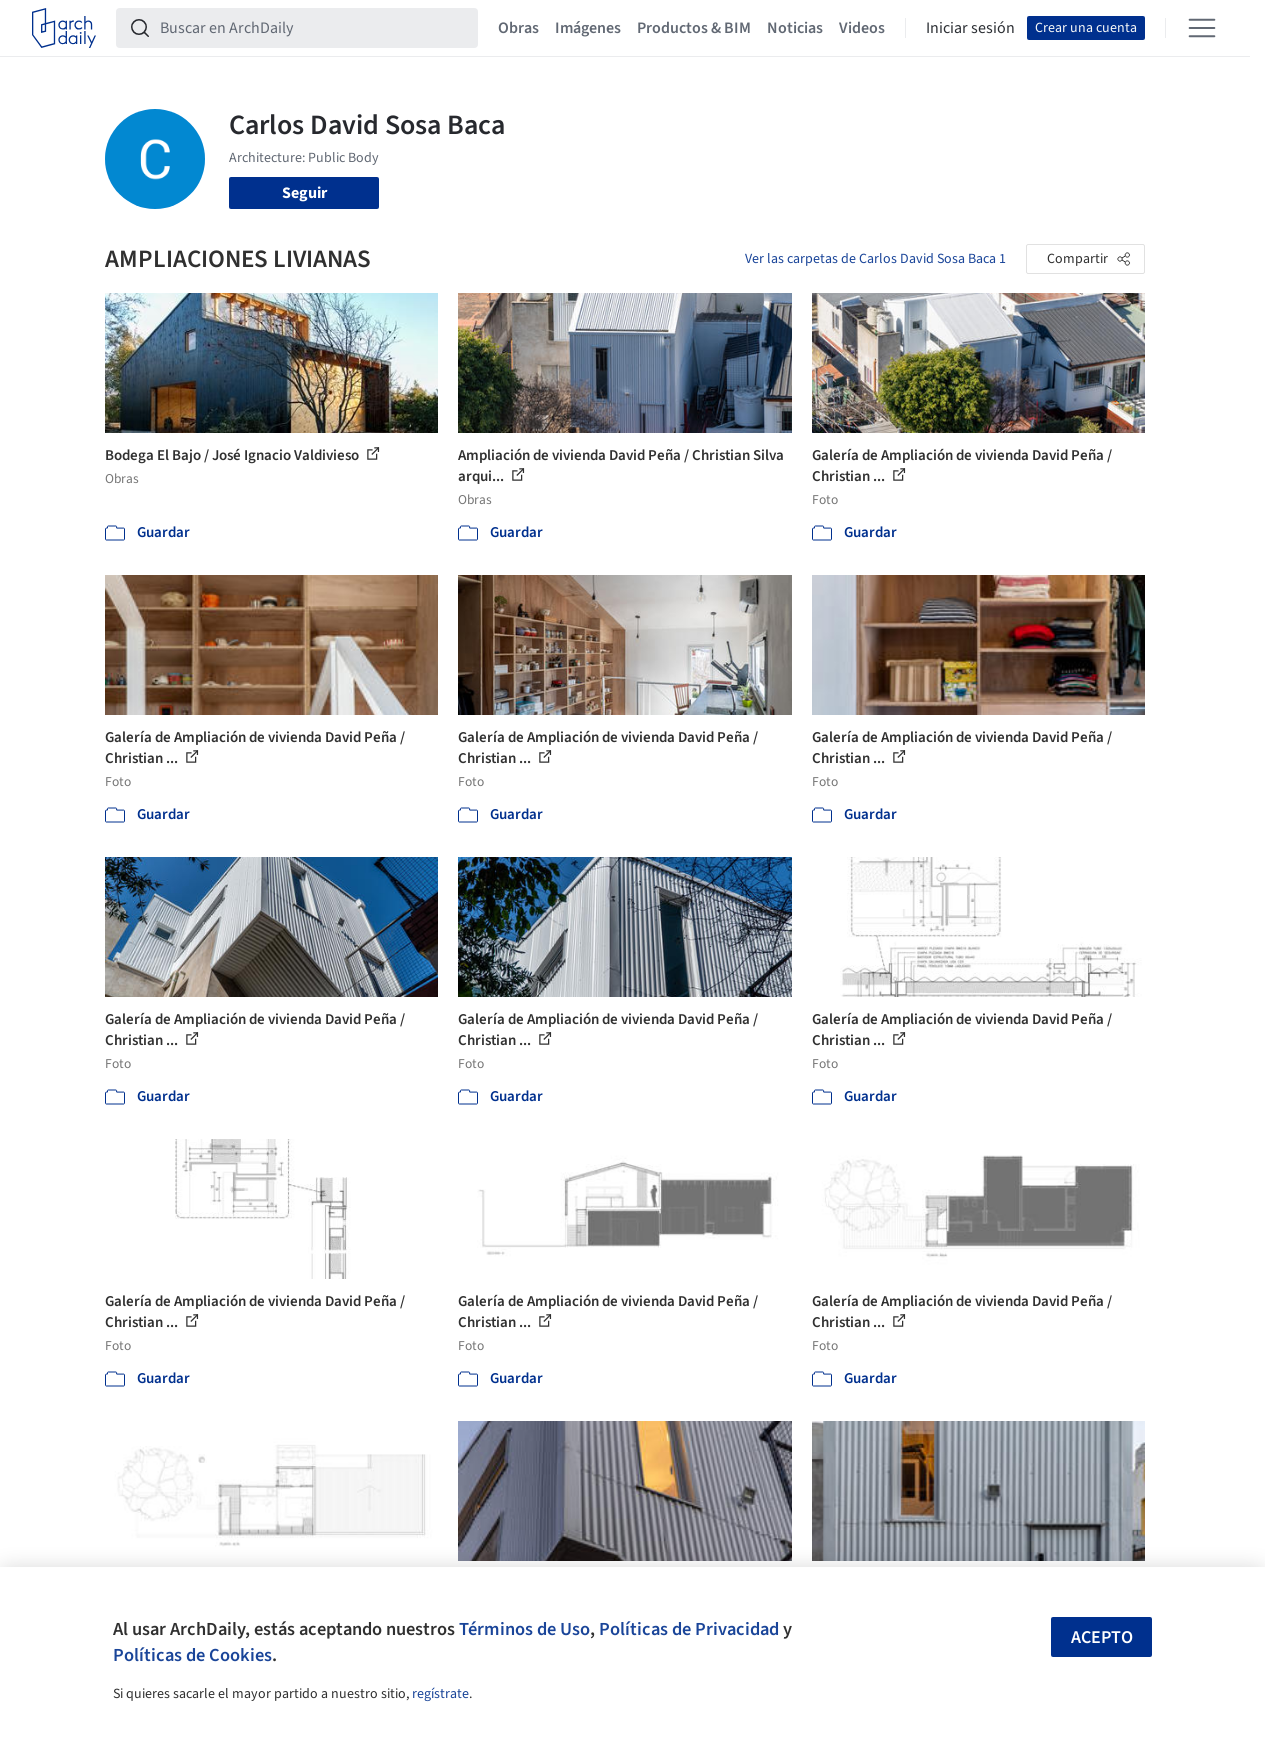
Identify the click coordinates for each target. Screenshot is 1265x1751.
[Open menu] (1202, 28)
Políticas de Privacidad (689, 1629)
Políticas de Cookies (192, 1655)
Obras (518, 28)
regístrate (440, 1694)
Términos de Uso (524, 1629)
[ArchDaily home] (64, 28)
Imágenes (588, 28)
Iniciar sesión (970, 28)
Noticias (795, 28)
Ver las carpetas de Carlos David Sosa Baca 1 (875, 259)
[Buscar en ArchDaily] (313, 28)
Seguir (304, 193)
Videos (862, 28)
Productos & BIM (694, 28)
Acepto (1102, 1637)
